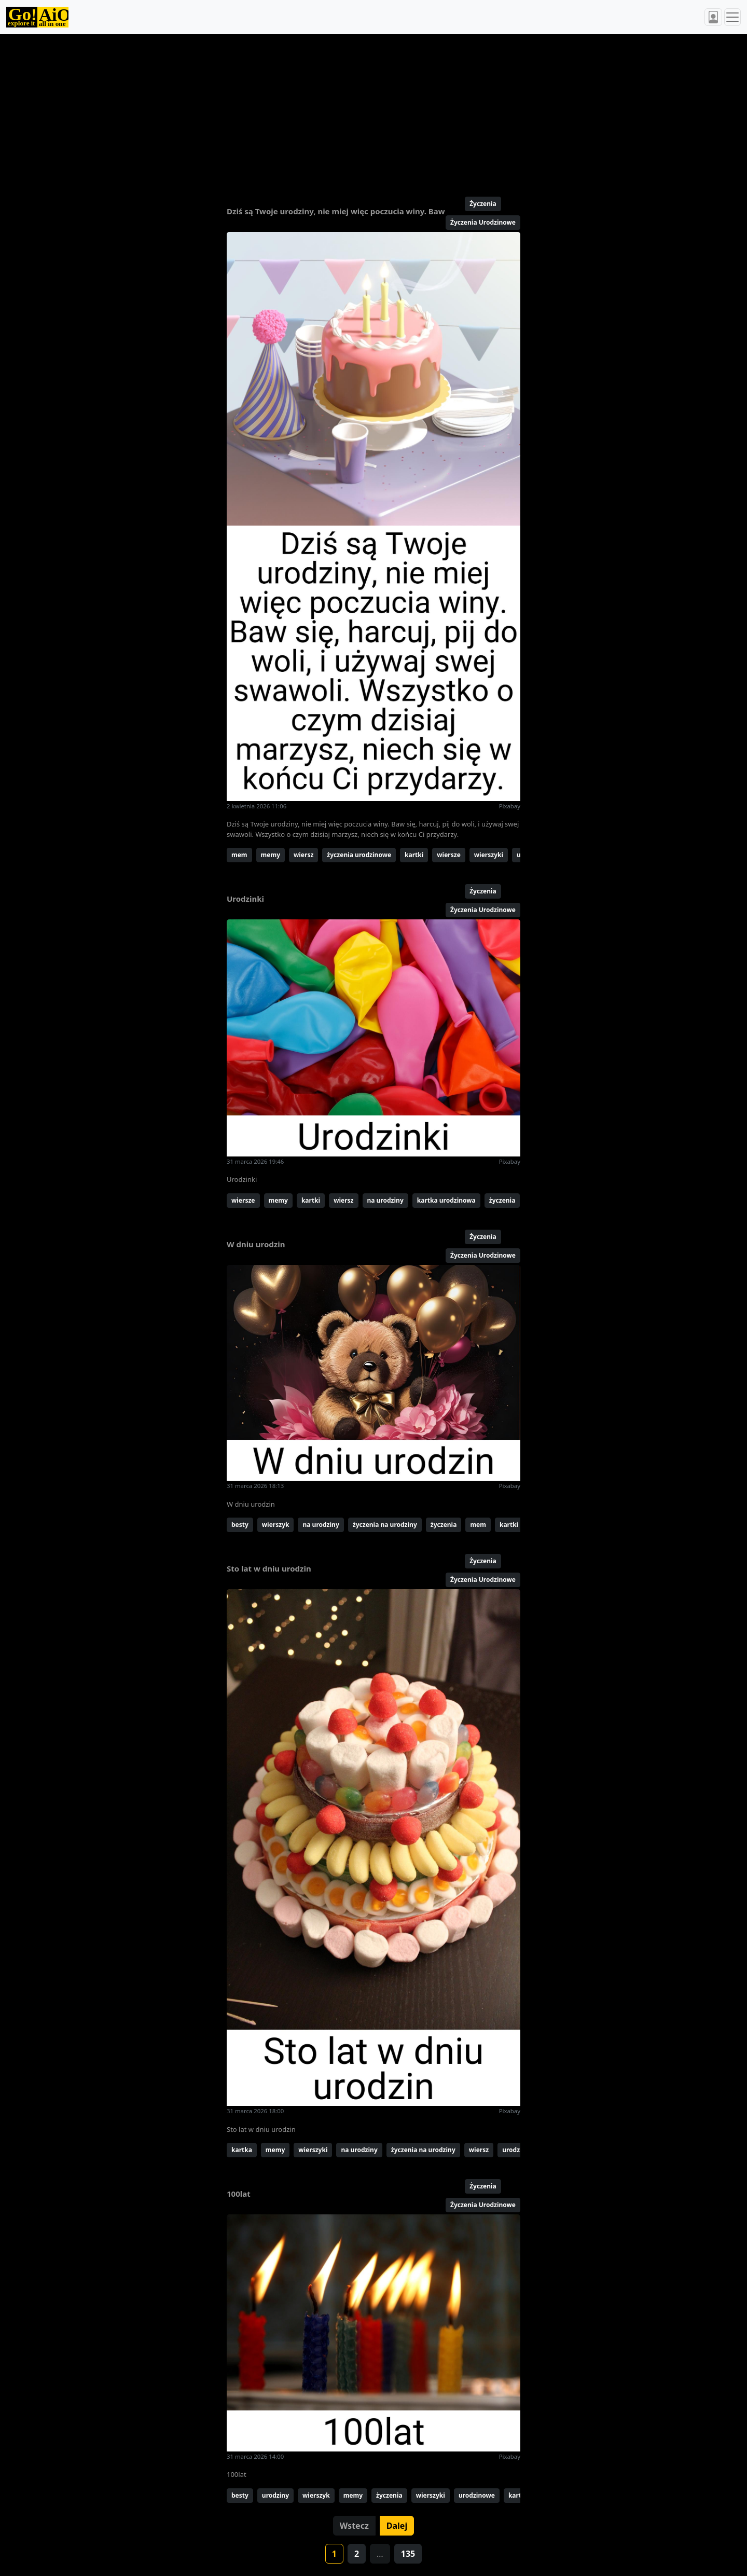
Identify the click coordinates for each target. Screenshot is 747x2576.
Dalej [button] (396, 2525)
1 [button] (334, 2553)
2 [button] (356, 2553)
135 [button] (408, 2553)
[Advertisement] (348, 111)
